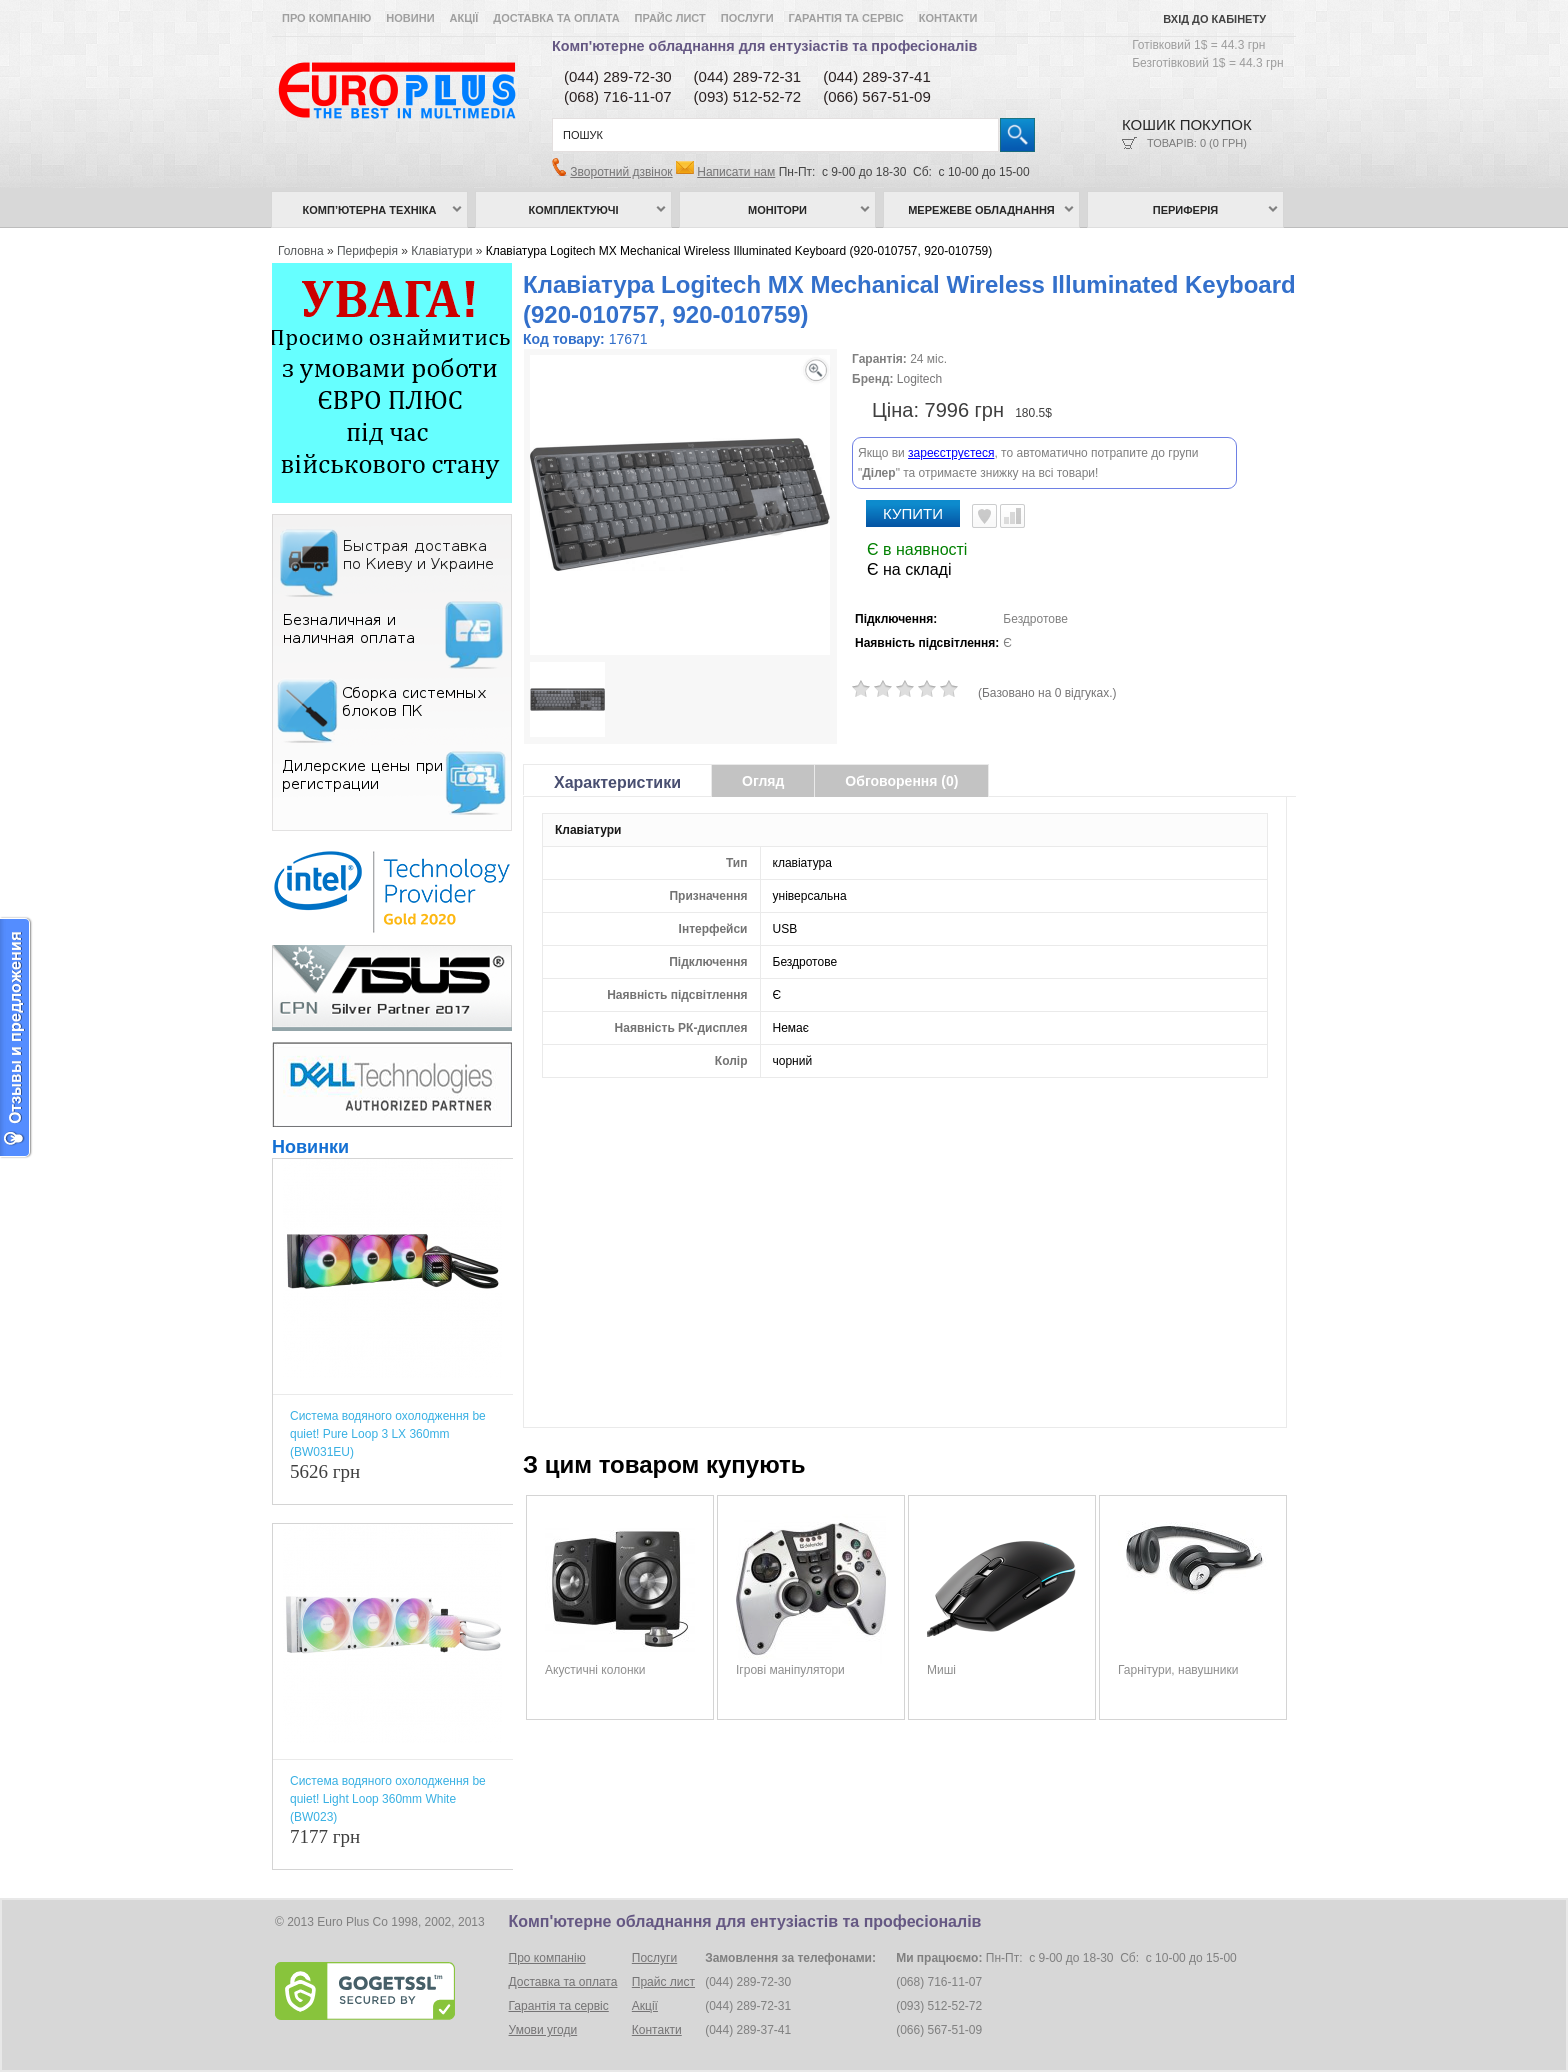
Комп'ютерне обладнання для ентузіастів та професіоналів (764, 46)
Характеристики (617, 782)
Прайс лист (670, 18)
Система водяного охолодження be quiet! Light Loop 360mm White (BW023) (388, 1799)
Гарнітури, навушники (1178, 1670)
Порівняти (1012, 516)
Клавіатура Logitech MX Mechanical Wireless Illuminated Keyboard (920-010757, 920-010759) (739, 251)
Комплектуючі (574, 210)
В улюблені (984, 516)
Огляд (763, 781)
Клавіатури (441, 251)
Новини (410, 18)
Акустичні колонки (595, 1670)
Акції (464, 18)
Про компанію (326, 18)
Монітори (777, 210)
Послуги (747, 18)
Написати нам (736, 172)
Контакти (948, 18)
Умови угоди (543, 2030)
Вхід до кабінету (1214, 19)
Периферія (1186, 210)
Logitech (919, 379)
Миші (941, 1670)
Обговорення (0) (901, 781)
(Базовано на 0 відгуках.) (1047, 693)
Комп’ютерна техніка (370, 210)
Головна (301, 251)
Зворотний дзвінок (621, 172)
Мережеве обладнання (981, 210)
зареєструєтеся (951, 453)
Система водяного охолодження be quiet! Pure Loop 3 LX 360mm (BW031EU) (388, 1434)
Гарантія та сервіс (846, 18)
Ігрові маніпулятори (790, 1670)
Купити (913, 513)
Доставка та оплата (556, 18)
